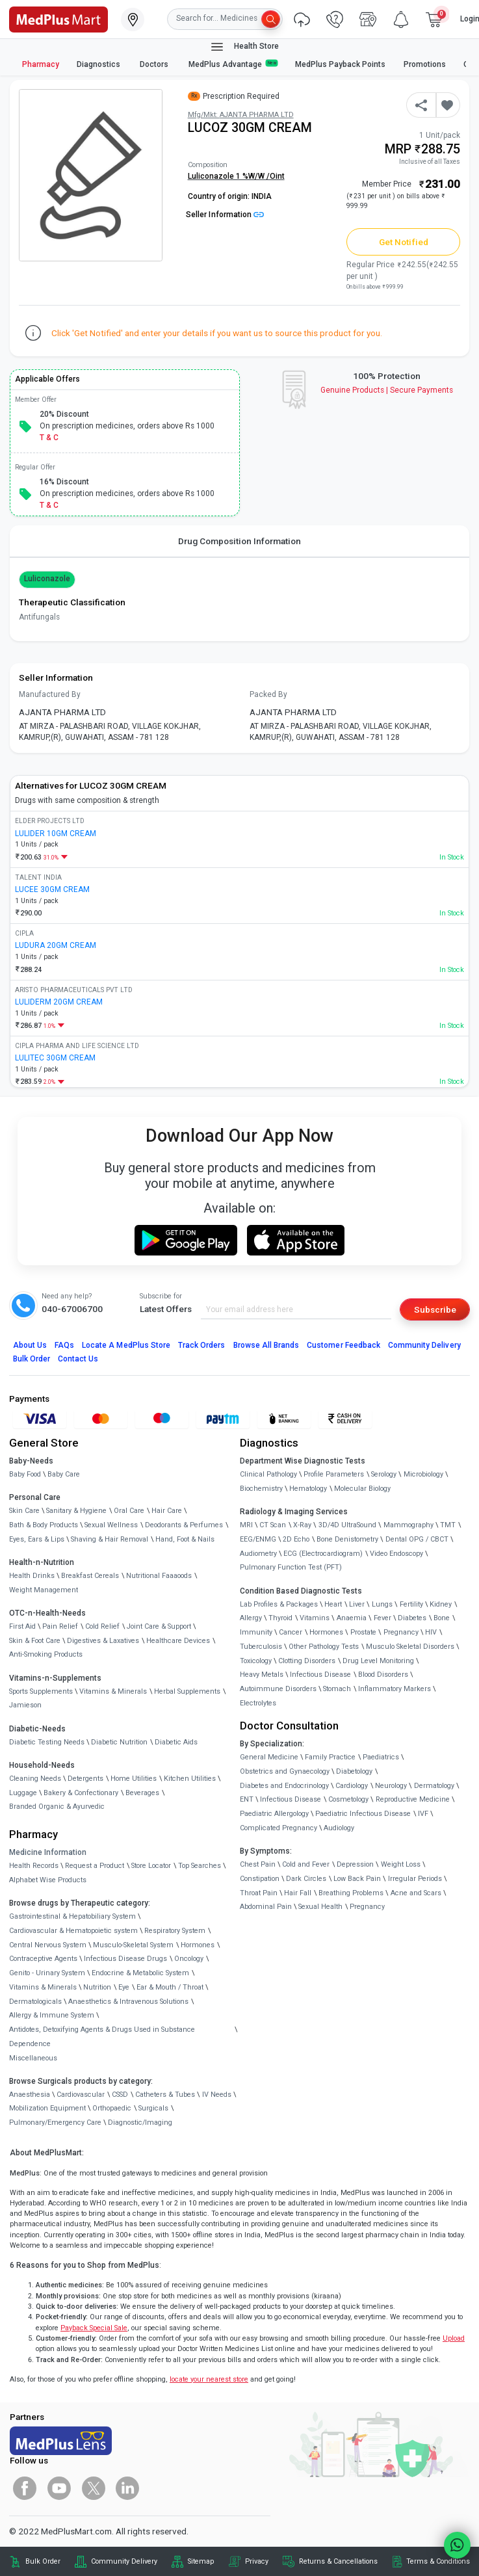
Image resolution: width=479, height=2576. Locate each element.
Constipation (259, 1878)
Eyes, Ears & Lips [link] (36, 1539)
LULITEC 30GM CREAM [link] (55, 1057)
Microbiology (423, 1474)
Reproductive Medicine (413, 1799)
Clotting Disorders (306, 1661)
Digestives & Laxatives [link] (103, 1640)
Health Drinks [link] (32, 1575)
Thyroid (280, 1618)
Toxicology (256, 1661)
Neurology (391, 1785)
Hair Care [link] (166, 1510)
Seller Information (225, 214)
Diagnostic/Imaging (140, 2122)
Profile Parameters (334, 1474)
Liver (357, 1604)
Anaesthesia (29, 2094)
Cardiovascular (81, 2094)
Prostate (363, 1632)
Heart (333, 1604)
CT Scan (272, 1525)
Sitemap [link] (201, 2561)
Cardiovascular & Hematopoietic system (73, 1930)
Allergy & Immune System (51, 2015)
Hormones (197, 1945)
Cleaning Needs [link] (35, 1778)
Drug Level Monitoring (378, 1661)
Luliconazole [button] (47, 578)
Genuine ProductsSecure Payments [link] (387, 390)
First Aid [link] (22, 1626)
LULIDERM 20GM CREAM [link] (59, 1001)
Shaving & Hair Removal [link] (109, 1539)
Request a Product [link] (94, 1865)
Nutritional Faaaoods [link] (159, 1575)
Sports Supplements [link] (41, 1691)
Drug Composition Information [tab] (239, 541)
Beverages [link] (142, 1793)
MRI (246, 1525)
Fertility (411, 1604)
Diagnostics (99, 64)
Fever (382, 1618)
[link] (58, 18)
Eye (123, 1987)
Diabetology (354, 1771)
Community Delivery (424, 1345)
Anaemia (352, 1618)
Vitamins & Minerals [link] (113, 1691)
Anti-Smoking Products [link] (46, 1654)
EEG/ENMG (258, 1539)
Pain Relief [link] (60, 1626)
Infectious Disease (320, 1674)
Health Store (244, 47)
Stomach (337, 1689)
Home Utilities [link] (133, 1778)
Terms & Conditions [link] (438, 2561)
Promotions (425, 64)
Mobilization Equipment (47, 2108)
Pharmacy (40, 64)
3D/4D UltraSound (347, 1525)
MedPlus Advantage (233, 64)
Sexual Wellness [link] (111, 1525)
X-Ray (302, 1525)
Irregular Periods (415, 1878)
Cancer (290, 1632)
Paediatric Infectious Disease (363, 1813)
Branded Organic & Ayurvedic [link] (57, 1806)
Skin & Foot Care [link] (34, 1640)
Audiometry (258, 1553)
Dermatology (434, 1785)
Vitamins (315, 1618)
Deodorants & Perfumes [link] (184, 1525)
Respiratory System (174, 1930)
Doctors (155, 64)
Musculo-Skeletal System (133, 1945)
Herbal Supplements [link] (187, 1691)
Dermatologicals (35, 2001)
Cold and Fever (306, 1864)
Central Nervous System (47, 1945)
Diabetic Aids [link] (176, 1742)
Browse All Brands (266, 1345)
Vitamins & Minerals (43, 1987)
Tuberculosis (261, 1646)
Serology (383, 1474)
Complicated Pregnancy (278, 1828)
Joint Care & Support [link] (159, 1626)
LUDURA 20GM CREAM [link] (55, 945)
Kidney (441, 1604)
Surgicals (153, 2108)
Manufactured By (50, 694)
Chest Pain (258, 1864)
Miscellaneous (33, 2058)
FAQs (64, 1345)
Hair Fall (297, 1893)
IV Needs (216, 2094)
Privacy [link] (256, 2561)
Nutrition (97, 1987)
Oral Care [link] (129, 1510)
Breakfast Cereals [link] (90, 1575)
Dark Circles (306, 1878)
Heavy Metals (261, 1674)
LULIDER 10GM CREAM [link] (55, 833)
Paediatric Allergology (274, 1813)
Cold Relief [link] (102, 1626)
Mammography (408, 1525)
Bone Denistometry (347, 1539)
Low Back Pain (357, 1878)
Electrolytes (258, 1703)
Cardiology (351, 1785)
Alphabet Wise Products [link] (47, 1880)
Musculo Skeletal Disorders (410, 1646)
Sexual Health (320, 1906)
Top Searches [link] (199, 1865)
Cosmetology (348, 1799)
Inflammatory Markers (394, 1689)
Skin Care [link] (24, 1510)
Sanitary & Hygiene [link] (76, 1510)
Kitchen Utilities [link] (190, 1778)
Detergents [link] (85, 1778)
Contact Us (78, 1358)
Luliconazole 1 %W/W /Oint (236, 176)
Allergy (251, 1618)
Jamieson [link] (25, 1705)
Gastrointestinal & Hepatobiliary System (72, 1916)
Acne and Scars (416, 1893)
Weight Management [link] (43, 1590)
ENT (246, 1799)
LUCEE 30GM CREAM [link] (52, 889)
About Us (30, 1345)
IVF (423, 1813)
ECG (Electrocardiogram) (323, 1553)
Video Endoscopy (396, 1553)
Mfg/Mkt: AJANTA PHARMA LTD (241, 115)
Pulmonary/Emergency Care (55, 2122)
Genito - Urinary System (47, 1973)
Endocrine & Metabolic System (140, 1973)
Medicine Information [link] (47, 1852)
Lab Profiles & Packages (279, 1604)
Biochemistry (261, 1488)
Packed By (268, 694)
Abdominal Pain (266, 1906)
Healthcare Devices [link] (178, 1640)
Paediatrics (381, 1757)
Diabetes (412, 1618)
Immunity (256, 1632)
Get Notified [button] (403, 242)
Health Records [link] (33, 1865)
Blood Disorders (383, 1674)
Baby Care (63, 1474)
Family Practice (330, 1757)
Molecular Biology (362, 1488)
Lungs (382, 1604)
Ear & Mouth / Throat (169, 1987)
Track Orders (202, 1345)
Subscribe (435, 1309)
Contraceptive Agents (43, 1958)
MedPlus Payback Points (340, 64)
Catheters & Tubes (165, 2094)
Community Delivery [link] (124, 2561)
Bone (442, 1618)
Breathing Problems (350, 1893)
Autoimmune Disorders (278, 1689)
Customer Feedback (343, 1345)
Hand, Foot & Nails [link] (184, 1539)
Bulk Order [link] (42, 2561)
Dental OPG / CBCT (416, 1539)
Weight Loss (401, 1864)
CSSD (120, 2094)
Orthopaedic (111, 2108)
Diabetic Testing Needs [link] (46, 1742)
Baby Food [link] (25, 1474)
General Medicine (269, 1757)
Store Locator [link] (151, 1865)
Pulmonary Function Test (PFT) (291, 1567)
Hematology (308, 1488)
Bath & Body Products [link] (43, 1525)
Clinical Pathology (268, 1474)
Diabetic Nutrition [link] (119, 1742)
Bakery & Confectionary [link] (81, 1793)
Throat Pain (259, 1893)
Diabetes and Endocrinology (284, 1785)
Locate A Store (126, 1345)
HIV (431, 1632)
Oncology (188, 1958)
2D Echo (296, 1539)
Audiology (339, 1828)
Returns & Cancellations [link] (338, 2561)
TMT (448, 1525)
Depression (355, 1864)
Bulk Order (31, 1358)
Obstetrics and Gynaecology (285, 1771)
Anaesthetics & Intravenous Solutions (128, 2001)
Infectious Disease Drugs (125, 1958)
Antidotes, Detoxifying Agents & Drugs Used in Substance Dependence (102, 2036)
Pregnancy (401, 1632)
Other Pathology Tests (324, 1646)
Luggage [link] (23, 1793)
